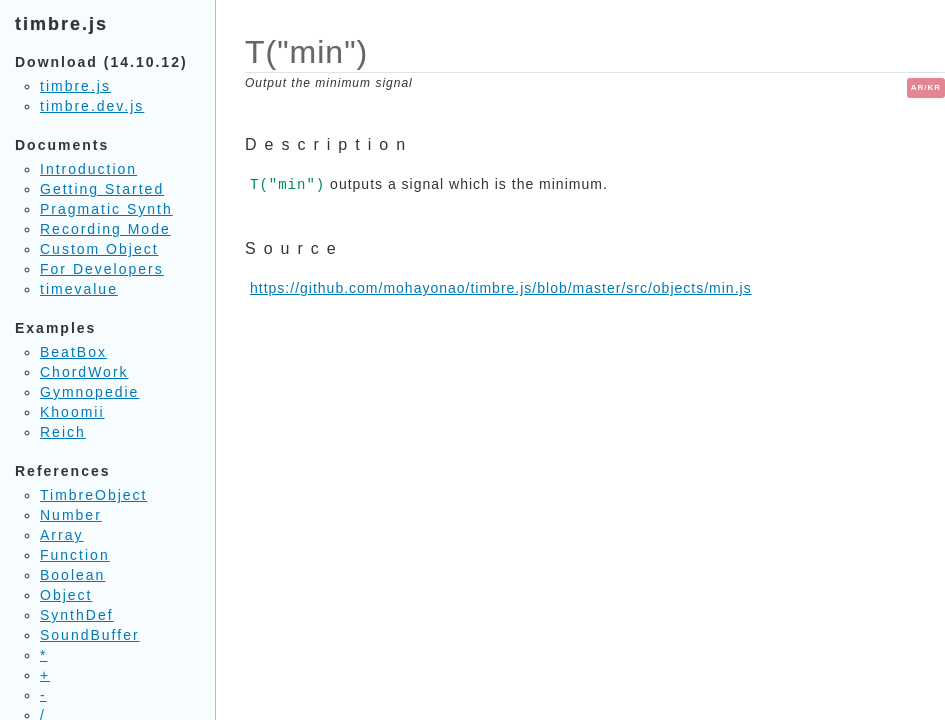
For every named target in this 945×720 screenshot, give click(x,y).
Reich (63, 432)
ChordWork (84, 372)
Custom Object (99, 249)
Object (66, 595)
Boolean (72, 575)
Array (61, 535)
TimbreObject (94, 495)
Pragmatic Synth (106, 209)
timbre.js (75, 86)
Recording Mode (105, 229)
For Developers (102, 269)
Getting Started (102, 189)
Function (75, 555)
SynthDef (77, 615)
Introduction (88, 169)
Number (71, 515)
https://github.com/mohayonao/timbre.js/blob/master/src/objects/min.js (501, 288)
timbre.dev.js (92, 106)
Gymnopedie (89, 392)
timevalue (79, 289)
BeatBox (73, 352)
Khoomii (72, 412)
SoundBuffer (90, 635)
